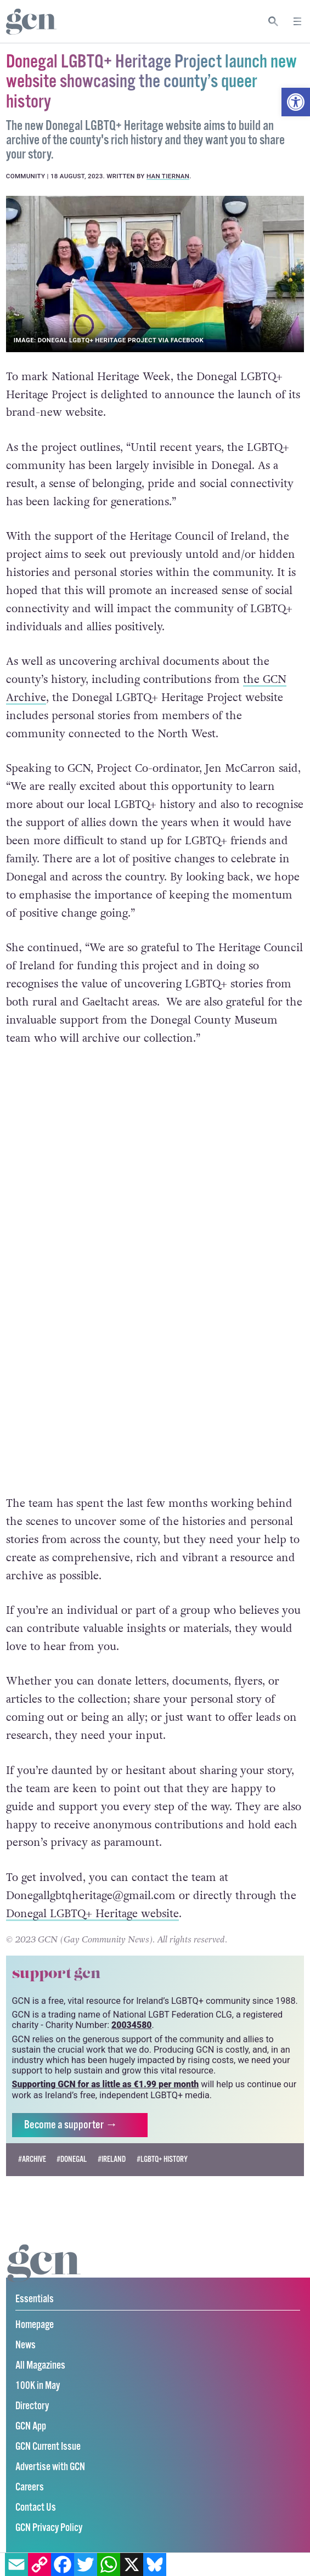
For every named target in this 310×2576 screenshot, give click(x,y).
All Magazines (40, 2367)
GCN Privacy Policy (48, 2529)
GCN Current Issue (48, 2448)
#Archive (32, 2160)
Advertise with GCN (50, 2468)
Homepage (34, 2326)
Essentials (34, 2300)
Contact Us (35, 2509)
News (25, 2346)
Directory (32, 2407)
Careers (29, 2488)
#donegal (72, 2160)
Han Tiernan (167, 176)
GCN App (30, 2427)
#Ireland (112, 2160)
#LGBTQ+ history (162, 2160)
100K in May (37, 2387)
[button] (295, 102)
